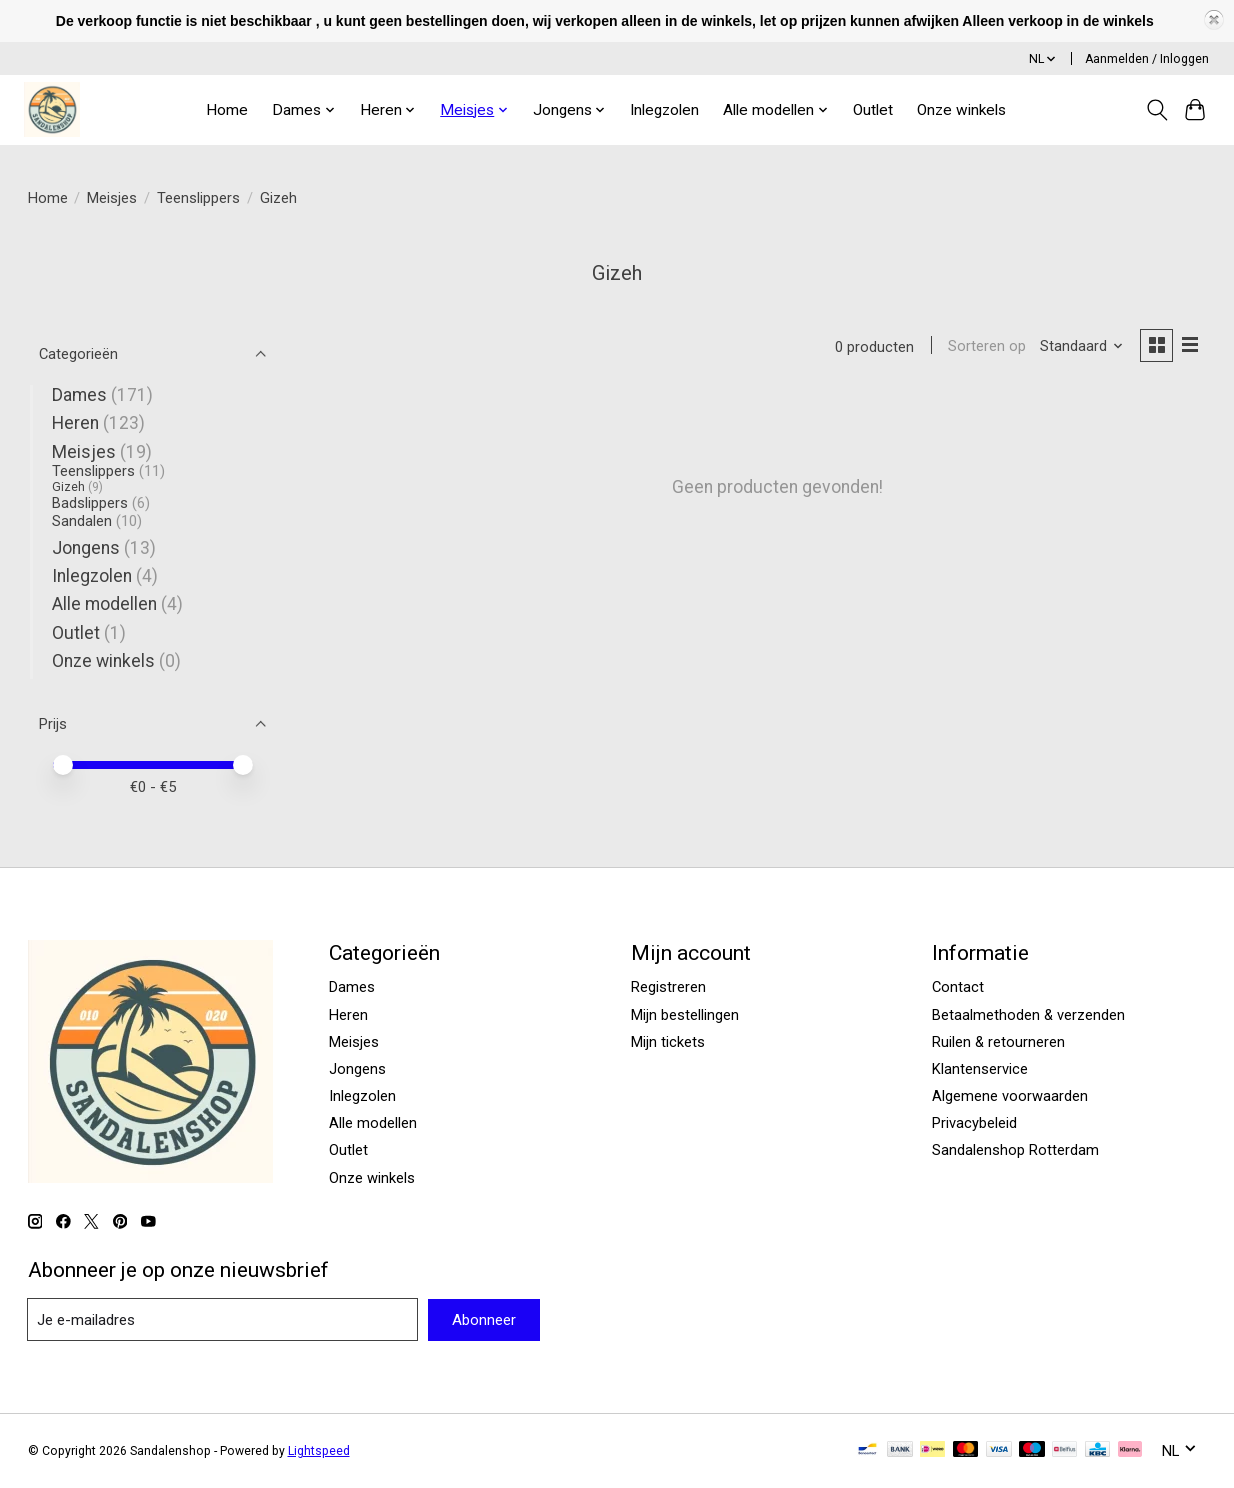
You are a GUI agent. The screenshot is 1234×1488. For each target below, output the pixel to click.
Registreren (668, 987)
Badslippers (90, 503)
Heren (75, 423)
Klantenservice (980, 1069)
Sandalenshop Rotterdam (1015, 1150)
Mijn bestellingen (685, 1015)
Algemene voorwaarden (1010, 1096)
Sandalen (82, 521)
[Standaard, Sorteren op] (1079, 347)
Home (227, 110)
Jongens (86, 548)
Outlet (873, 110)
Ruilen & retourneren (998, 1042)
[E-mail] (223, 1319)
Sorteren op (985, 347)
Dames (79, 395)
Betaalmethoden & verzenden (1028, 1015)
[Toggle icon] (1156, 110)
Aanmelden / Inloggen (1147, 59)
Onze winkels (961, 110)
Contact (958, 987)
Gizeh (68, 487)
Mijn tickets (668, 1042)
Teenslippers (198, 198)
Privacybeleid (974, 1123)
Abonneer (484, 1320)
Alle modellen (104, 604)
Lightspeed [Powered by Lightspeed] (319, 1451)
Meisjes (112, 198)
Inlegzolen (664, 110)
